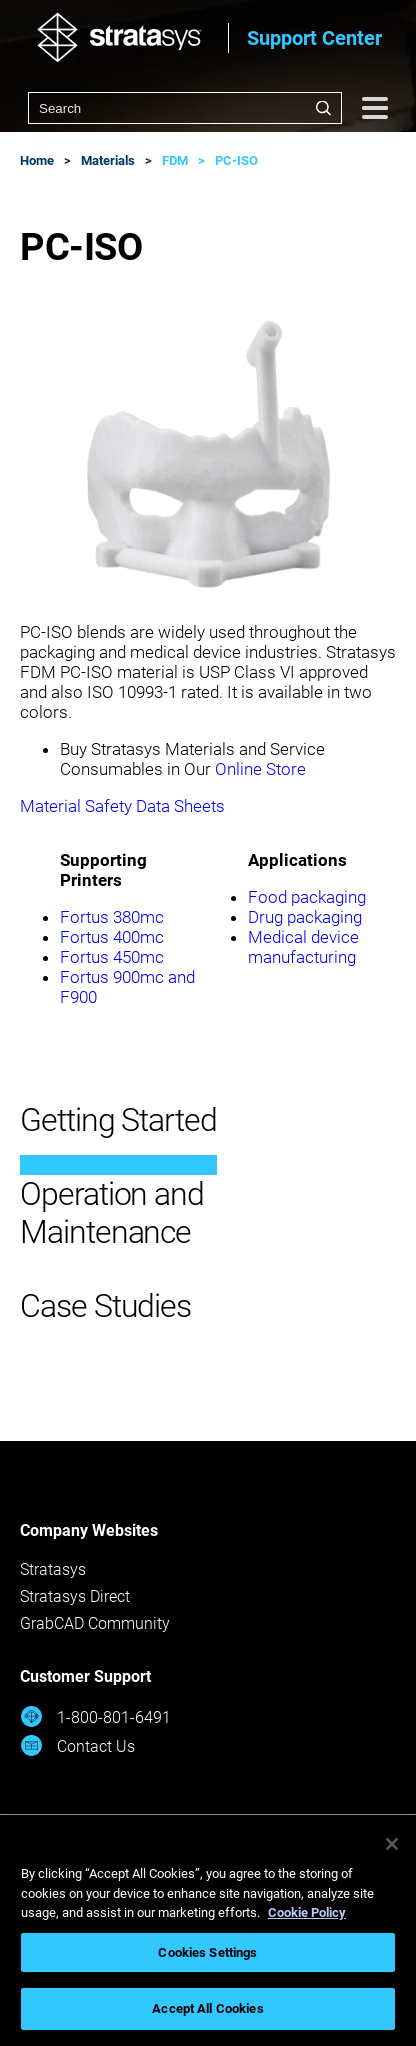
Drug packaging (305, 917)
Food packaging (307, 897)
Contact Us (77, 1745)
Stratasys (53, 1569)
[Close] (392, 1844)
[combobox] (185, 108)
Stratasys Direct (75, 1596)
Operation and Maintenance (112, 1213)
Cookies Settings (207, 1952)
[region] (208, 1931)
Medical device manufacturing (303, 947)
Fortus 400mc (112, 937)
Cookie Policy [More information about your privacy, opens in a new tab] (307, 1912)
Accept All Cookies (207, 2008)
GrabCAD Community (95, 1623)
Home (37, 160)
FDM (175, 160)
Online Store (260, 769)
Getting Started (118, 1120)
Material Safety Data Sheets (122, 806)
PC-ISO (236, 160)
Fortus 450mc (112, 957)
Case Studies (105, 1306)
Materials (108, 160)
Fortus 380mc (112, 917)
